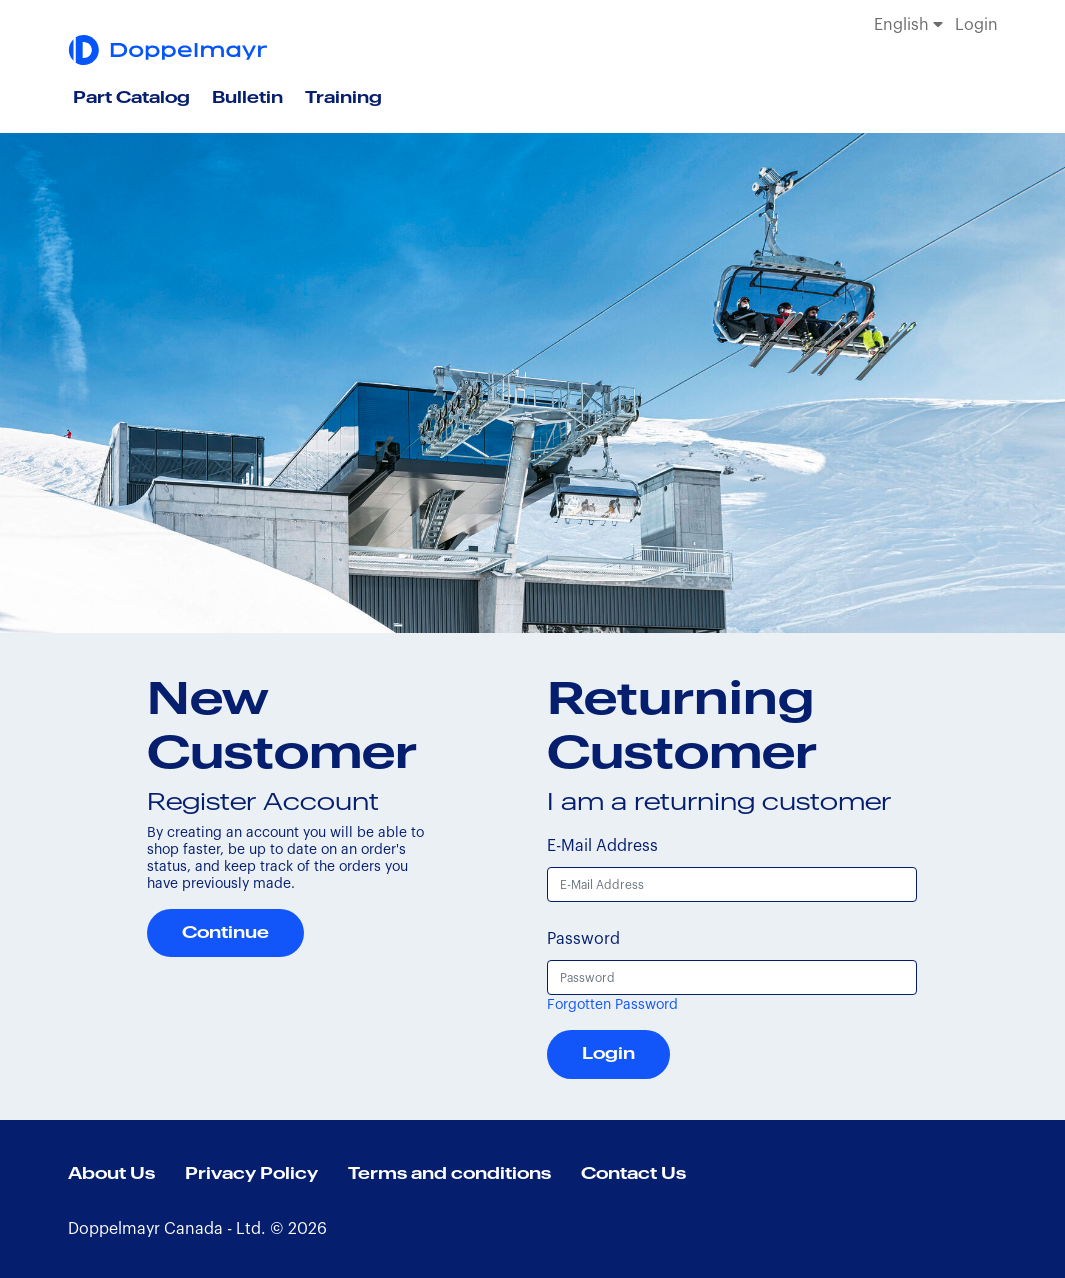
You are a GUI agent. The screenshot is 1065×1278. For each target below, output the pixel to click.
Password (583, 939)
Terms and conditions (449, 1174)
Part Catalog (131, 98)
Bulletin (247, 98)
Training (343, 98)
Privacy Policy (251, 1174)
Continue (225, 933)
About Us (111, 1174)
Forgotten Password (612, 1005)
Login (976, 25)
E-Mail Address (602, 846)
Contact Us (633, 1174)
